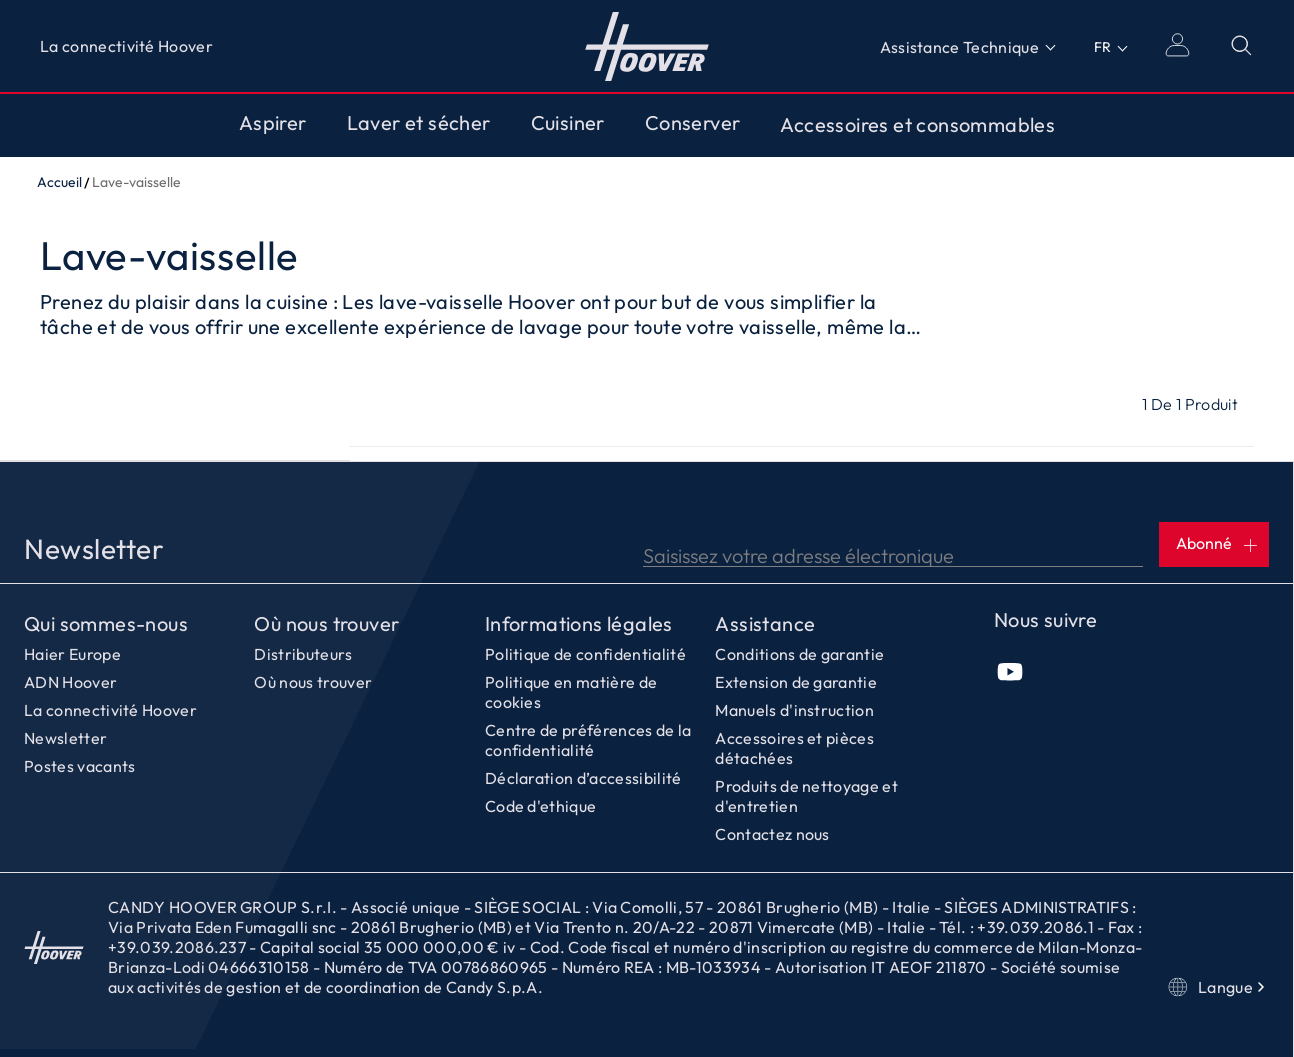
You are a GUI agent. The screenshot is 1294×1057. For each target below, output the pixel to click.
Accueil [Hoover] (647, 46)
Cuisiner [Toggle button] (568, 123)
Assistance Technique (959, 47)
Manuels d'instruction (794, 710)
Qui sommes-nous (106, 624)
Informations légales (579, 624)
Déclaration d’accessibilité (583, 778)
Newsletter (65, 738)
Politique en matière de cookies (571, 692)
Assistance (765, 624)
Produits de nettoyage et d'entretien (806, 796)
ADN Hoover (70, 682)
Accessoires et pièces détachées (794, 748)
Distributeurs (303, 654)
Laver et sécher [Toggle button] (419, 123)
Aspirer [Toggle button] (273, 123)
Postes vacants (79, 766)
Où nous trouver (326, 624)
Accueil (59, 182)
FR (1102, 47)
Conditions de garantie (799, 654)
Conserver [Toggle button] (693, 123)
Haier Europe (72, 654)
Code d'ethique (540, 806)
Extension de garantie (796, 682)
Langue (1218, 987)
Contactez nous (772, 834)
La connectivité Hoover (126, 46)
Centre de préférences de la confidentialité (588, 740)
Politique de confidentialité (585, 654)
